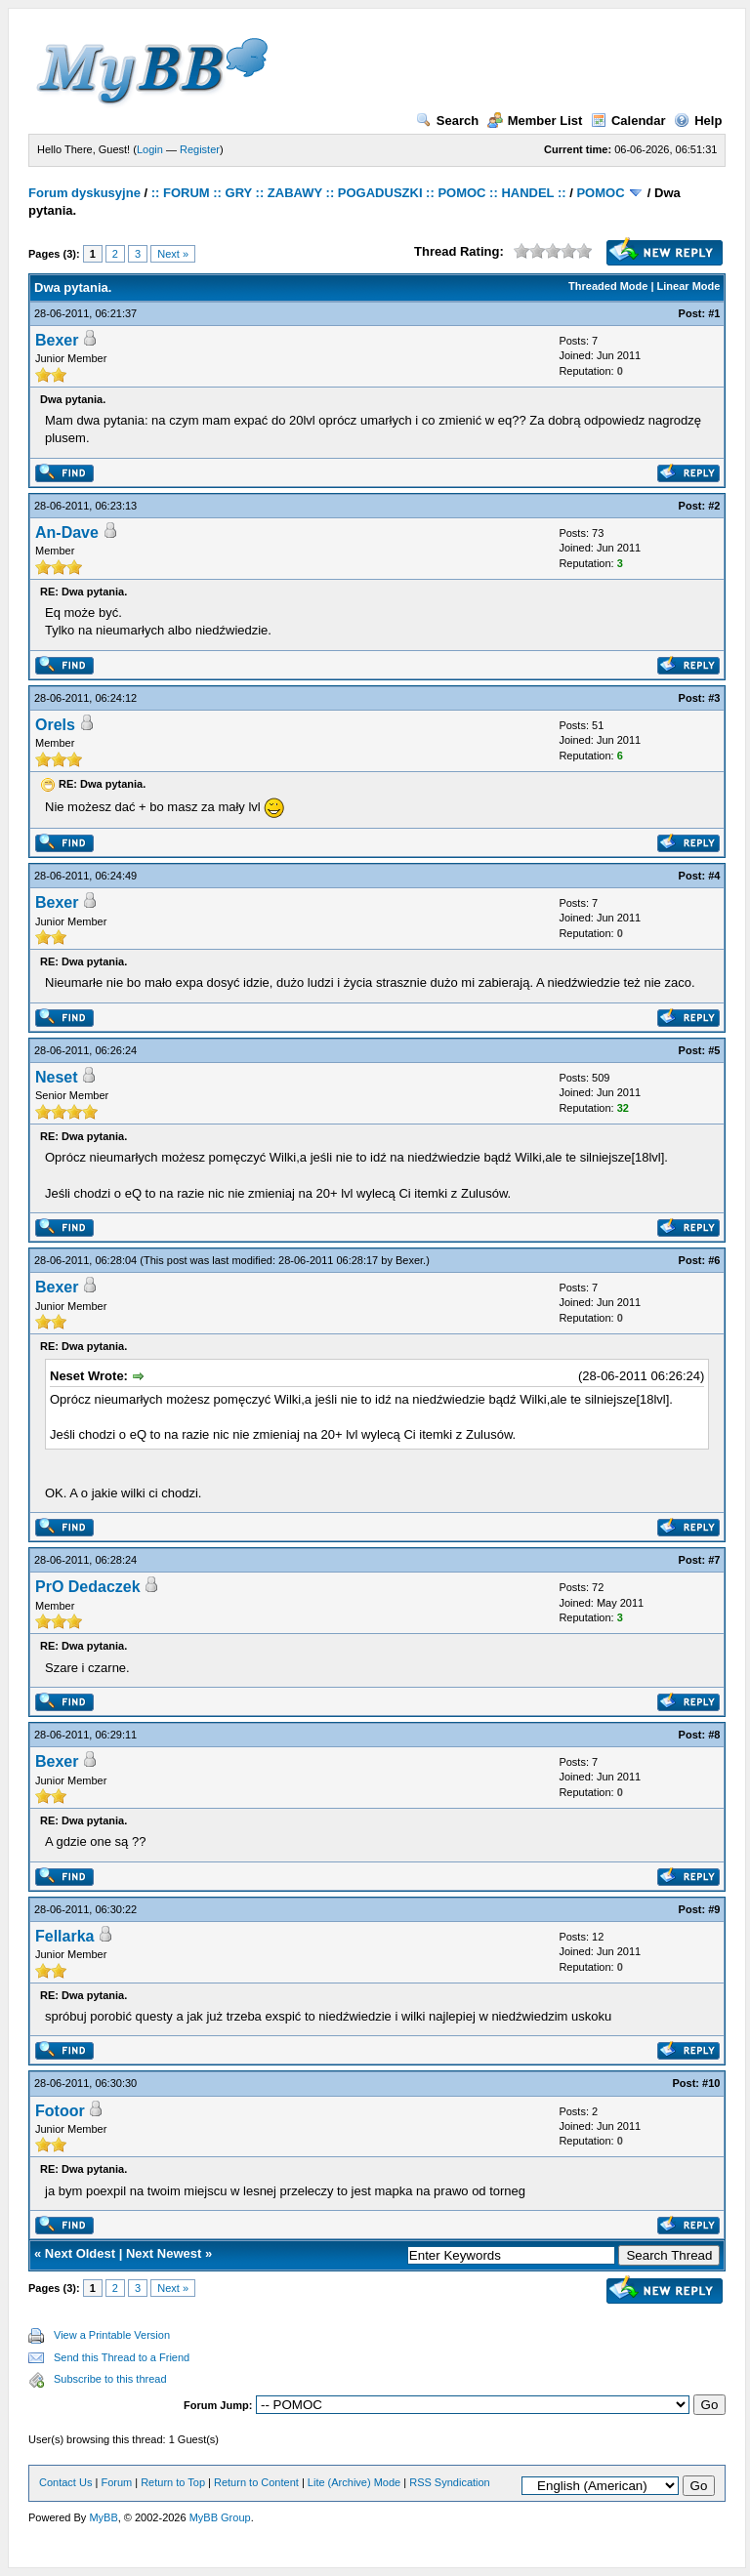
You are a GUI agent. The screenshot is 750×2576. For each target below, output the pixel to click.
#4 (714, 875)
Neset (56, 1077)
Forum (116, 2482)
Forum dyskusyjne (84, 192)
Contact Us (65, 2482)
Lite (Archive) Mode (354, 2482)
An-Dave (67, 532)
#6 (714, 1260)
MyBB (103, 2517)
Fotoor (60, 2111)
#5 (714, 1050)
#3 (714, 698)
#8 (714, 1734)
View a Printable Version (112, 2335)
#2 (714, 505)
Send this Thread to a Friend (121, 2357)
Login (150, 149)
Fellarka (64, 1936)
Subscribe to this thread (110, 2379)
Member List (535, 120)
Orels (55, 724)
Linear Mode (689, 286)
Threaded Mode (607, 286)
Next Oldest (80, 2253)
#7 (714, 1560)
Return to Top (173, 2482)
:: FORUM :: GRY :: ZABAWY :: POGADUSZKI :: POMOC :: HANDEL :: (358, 192)
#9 (714, 1909)
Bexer (56, 340)
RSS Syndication (449, 2482)
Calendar (628, 120)
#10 (711, 2083)
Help (698, 120)
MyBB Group (220, 2517)
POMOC (600, 192)
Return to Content (256, 2482)
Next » (172, 254)
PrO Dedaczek (88, 1586)
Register (200, 149)
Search (447, 120)
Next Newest (163, 2253)
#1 (714, 313)
